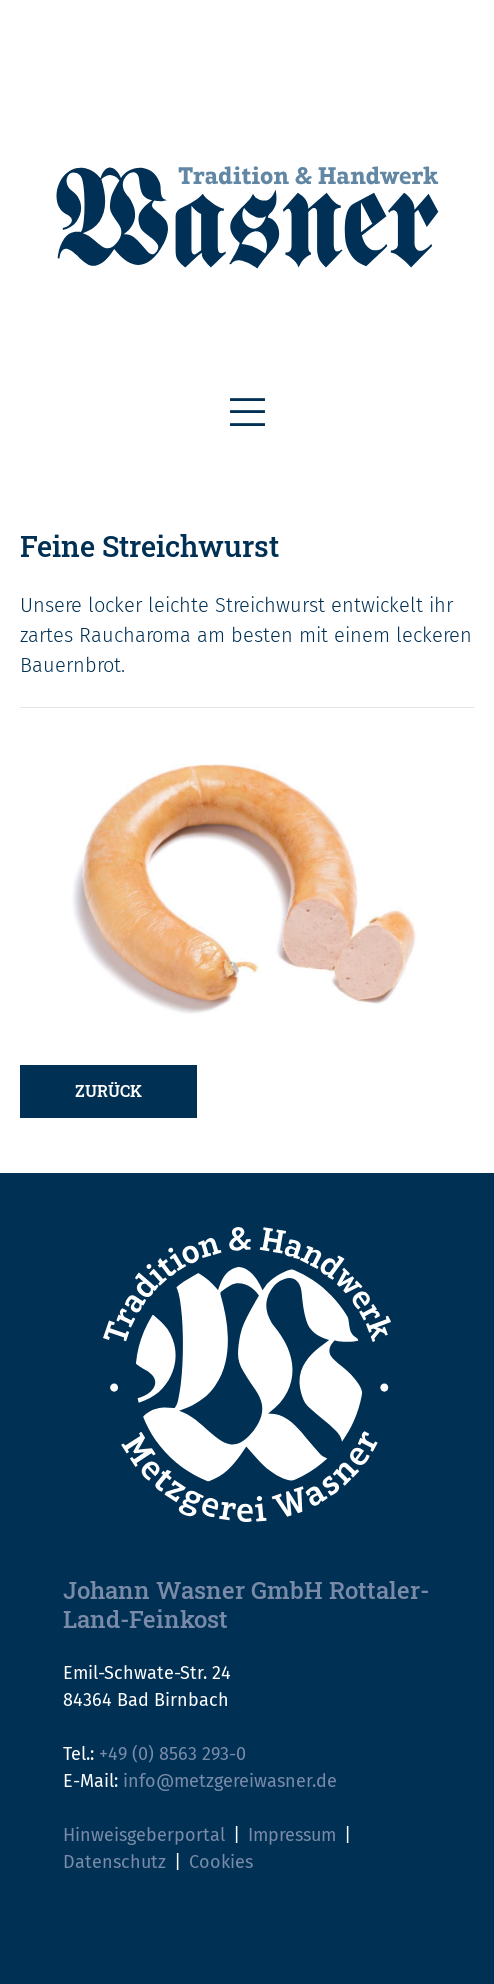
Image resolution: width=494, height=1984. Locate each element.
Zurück (108, 1090)
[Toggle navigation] (247, 413)
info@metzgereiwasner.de (230, 1781)
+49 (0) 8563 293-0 (172, 1754)
